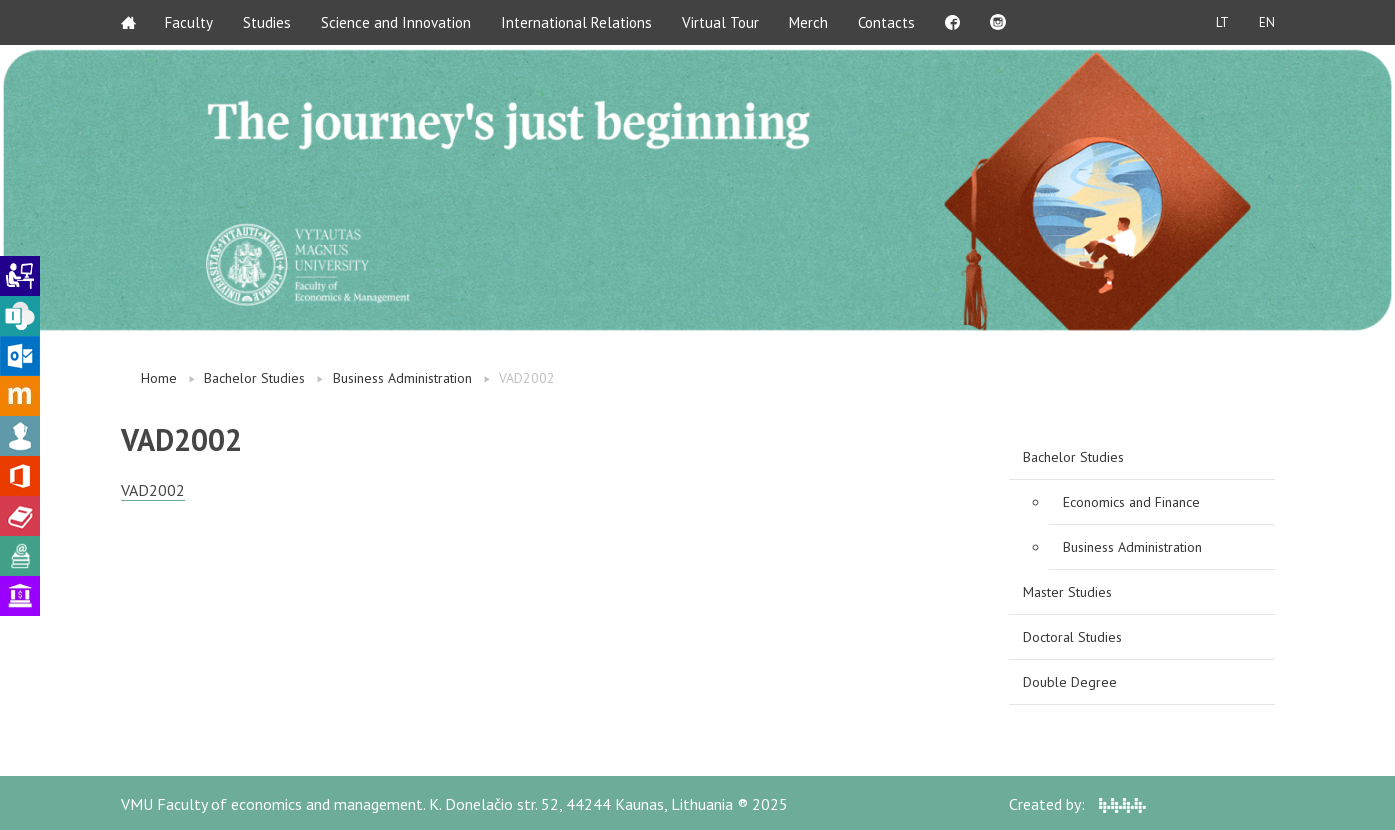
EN (1267, 22)
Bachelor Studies (254, 378)
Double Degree (1070, 682)
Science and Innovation (397, 22)
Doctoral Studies (1072, 637)
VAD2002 (153, 490)
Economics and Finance (1131, 502)
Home (159, 378)
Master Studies (1067, 592)
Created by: (1077, 804)
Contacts (887, 22)
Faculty (190, 22)
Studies (268, 22)
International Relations (577, 22)
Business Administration (402, 378)
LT (1222, 22)
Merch (809, 22)
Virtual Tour (721, 22)
